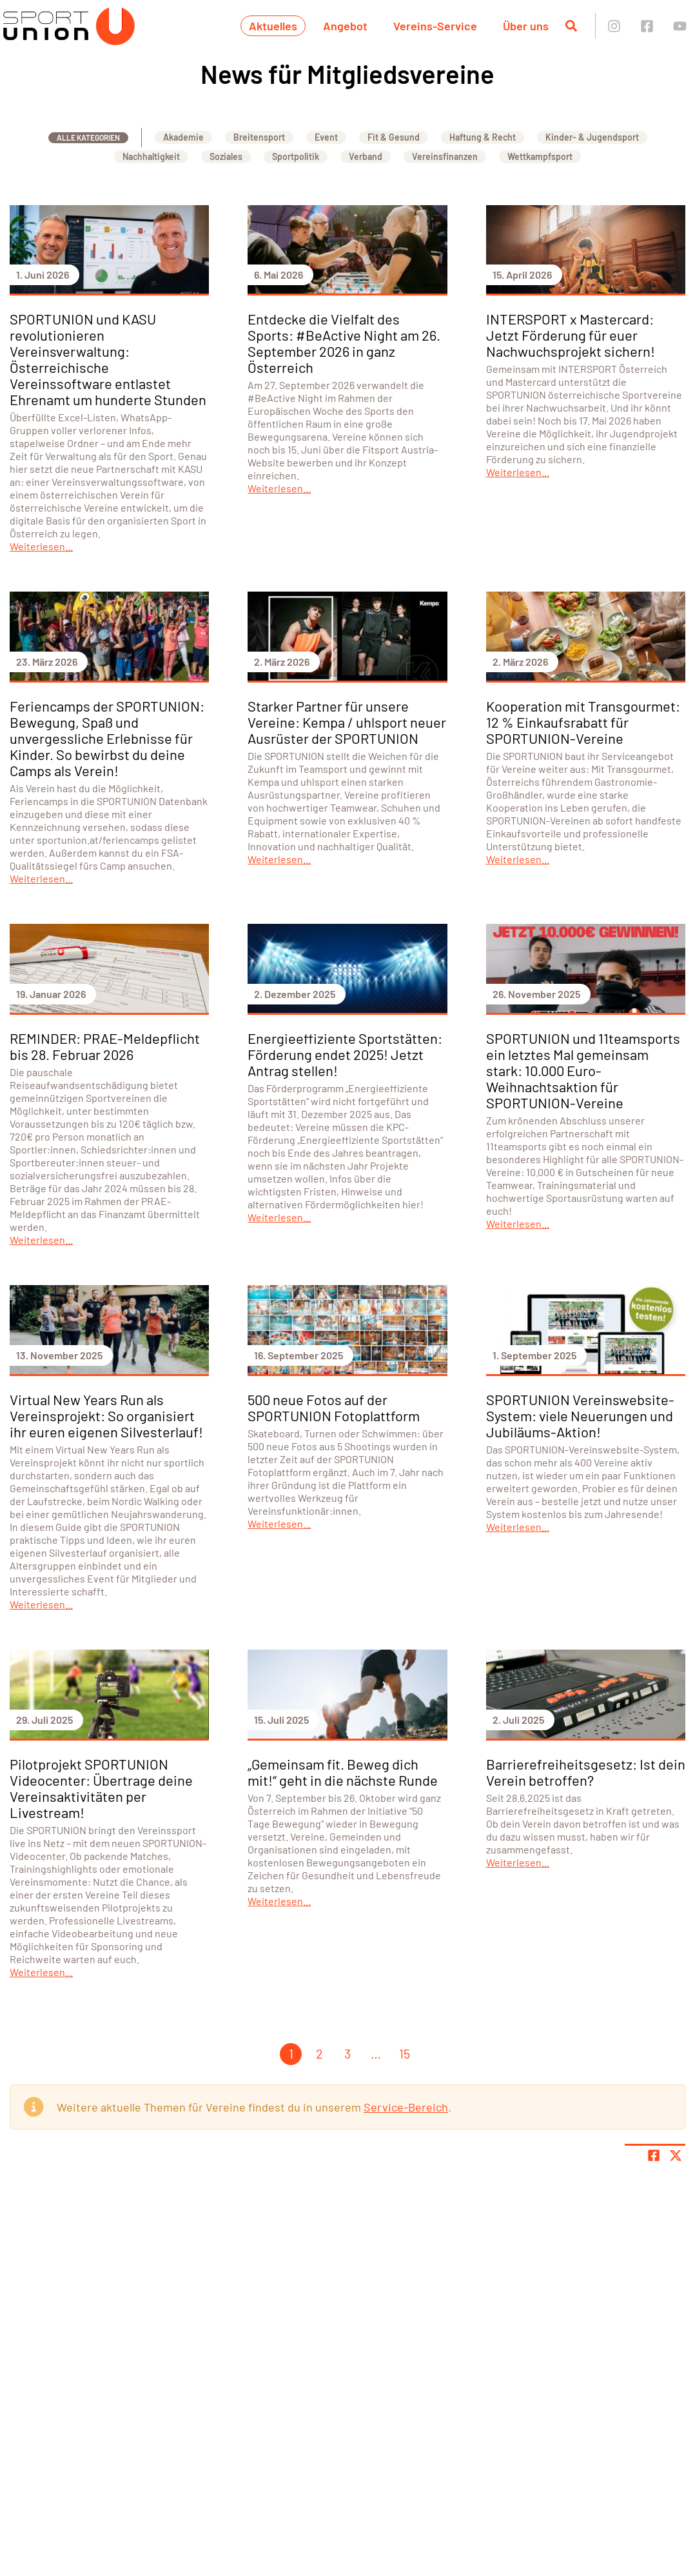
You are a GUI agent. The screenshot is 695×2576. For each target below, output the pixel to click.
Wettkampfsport (540, 156)
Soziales (226, 156)
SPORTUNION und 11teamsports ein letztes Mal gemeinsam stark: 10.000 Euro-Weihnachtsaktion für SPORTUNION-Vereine (583, 1070)
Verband (365, 156)
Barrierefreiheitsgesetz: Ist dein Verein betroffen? (585, 1771)
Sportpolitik (295, 156)
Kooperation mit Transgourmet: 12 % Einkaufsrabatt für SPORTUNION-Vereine (583, 721)
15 (404, 2053)
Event (326, 137)
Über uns (526, 26)
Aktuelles (273, 26)
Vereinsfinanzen (445, 156)
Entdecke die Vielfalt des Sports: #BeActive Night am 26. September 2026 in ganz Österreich (344, 342)
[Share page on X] (675, 2155)
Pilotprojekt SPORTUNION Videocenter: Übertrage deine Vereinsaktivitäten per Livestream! (101, 1788)
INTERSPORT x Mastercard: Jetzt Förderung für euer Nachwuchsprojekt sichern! (570, 334)
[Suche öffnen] (571, 25)
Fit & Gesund (393, 137)
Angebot (345, 26)
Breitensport (259, 137)
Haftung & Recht (482, 137)
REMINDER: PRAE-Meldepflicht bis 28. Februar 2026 (105, 1046)
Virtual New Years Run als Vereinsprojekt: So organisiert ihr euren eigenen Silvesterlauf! (106, 1415)
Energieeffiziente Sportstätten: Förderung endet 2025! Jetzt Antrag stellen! (345, 1054)
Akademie (183, 137)
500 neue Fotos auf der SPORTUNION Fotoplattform (334, 1407)
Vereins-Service (435, 26)
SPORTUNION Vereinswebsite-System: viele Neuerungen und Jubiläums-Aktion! (580, 1415)
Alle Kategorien (88, 137)
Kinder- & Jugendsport (592, 137)
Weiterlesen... (41, 546)
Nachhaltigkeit (151, 156)
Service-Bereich (406, 2107)
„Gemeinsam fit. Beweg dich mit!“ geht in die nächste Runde (343, 1771)
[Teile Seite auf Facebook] (653, 2155)
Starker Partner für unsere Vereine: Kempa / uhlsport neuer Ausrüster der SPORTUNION (347, 721)
